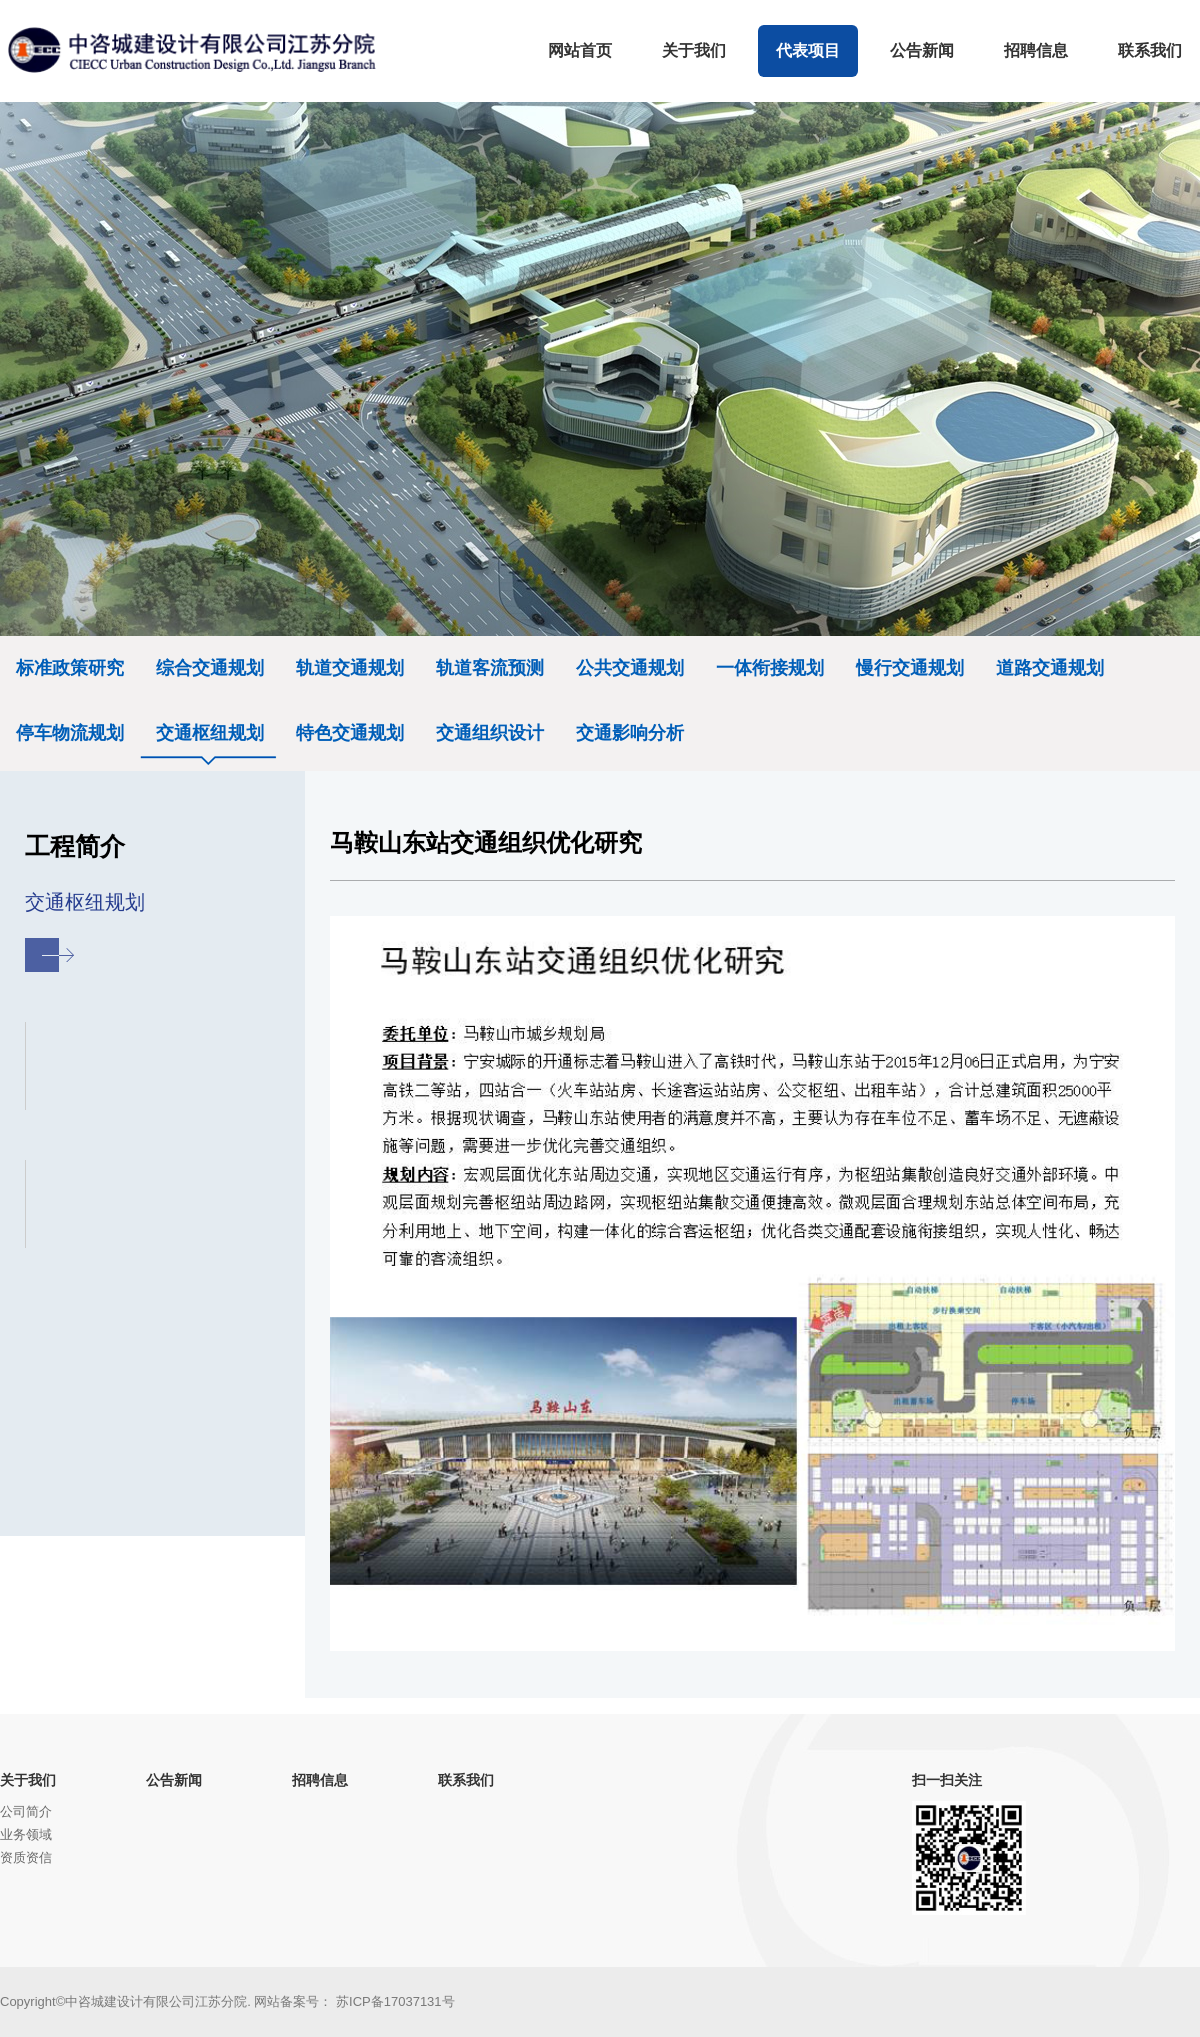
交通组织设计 (490, 733)
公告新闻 (174, 1780)
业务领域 (26, 1834)
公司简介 (26, 1811)
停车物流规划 (70, 733)
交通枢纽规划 (210, 733)
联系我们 (466, 1780)
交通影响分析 (630, 733)
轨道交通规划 (350, 668)
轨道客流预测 (490, 668)
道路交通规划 (1050, 668)
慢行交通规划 (910, 668)
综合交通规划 (210, 668)
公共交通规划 (630, 668)
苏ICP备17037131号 (395, 2001)
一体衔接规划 (770, 668)
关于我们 (28, 1780)
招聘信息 (320, 1780)
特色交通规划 (350, 733)
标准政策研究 (70, 668)
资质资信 (26, 1857)
